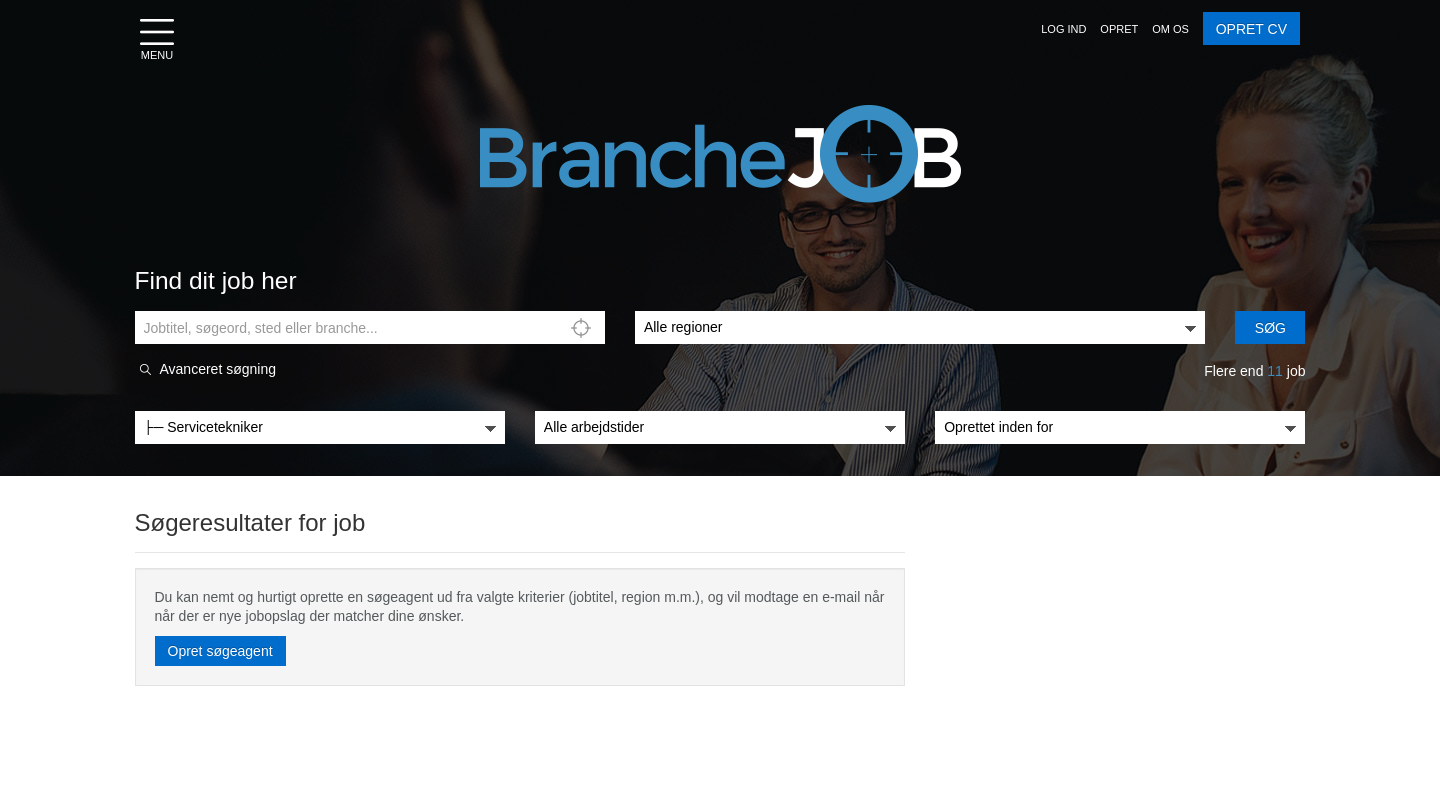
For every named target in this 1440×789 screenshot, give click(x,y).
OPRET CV (1251, 29)
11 (1275, 371)
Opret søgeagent (220, 651)
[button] (1063, 29)
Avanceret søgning (218, 369)
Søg (1270, 328)
